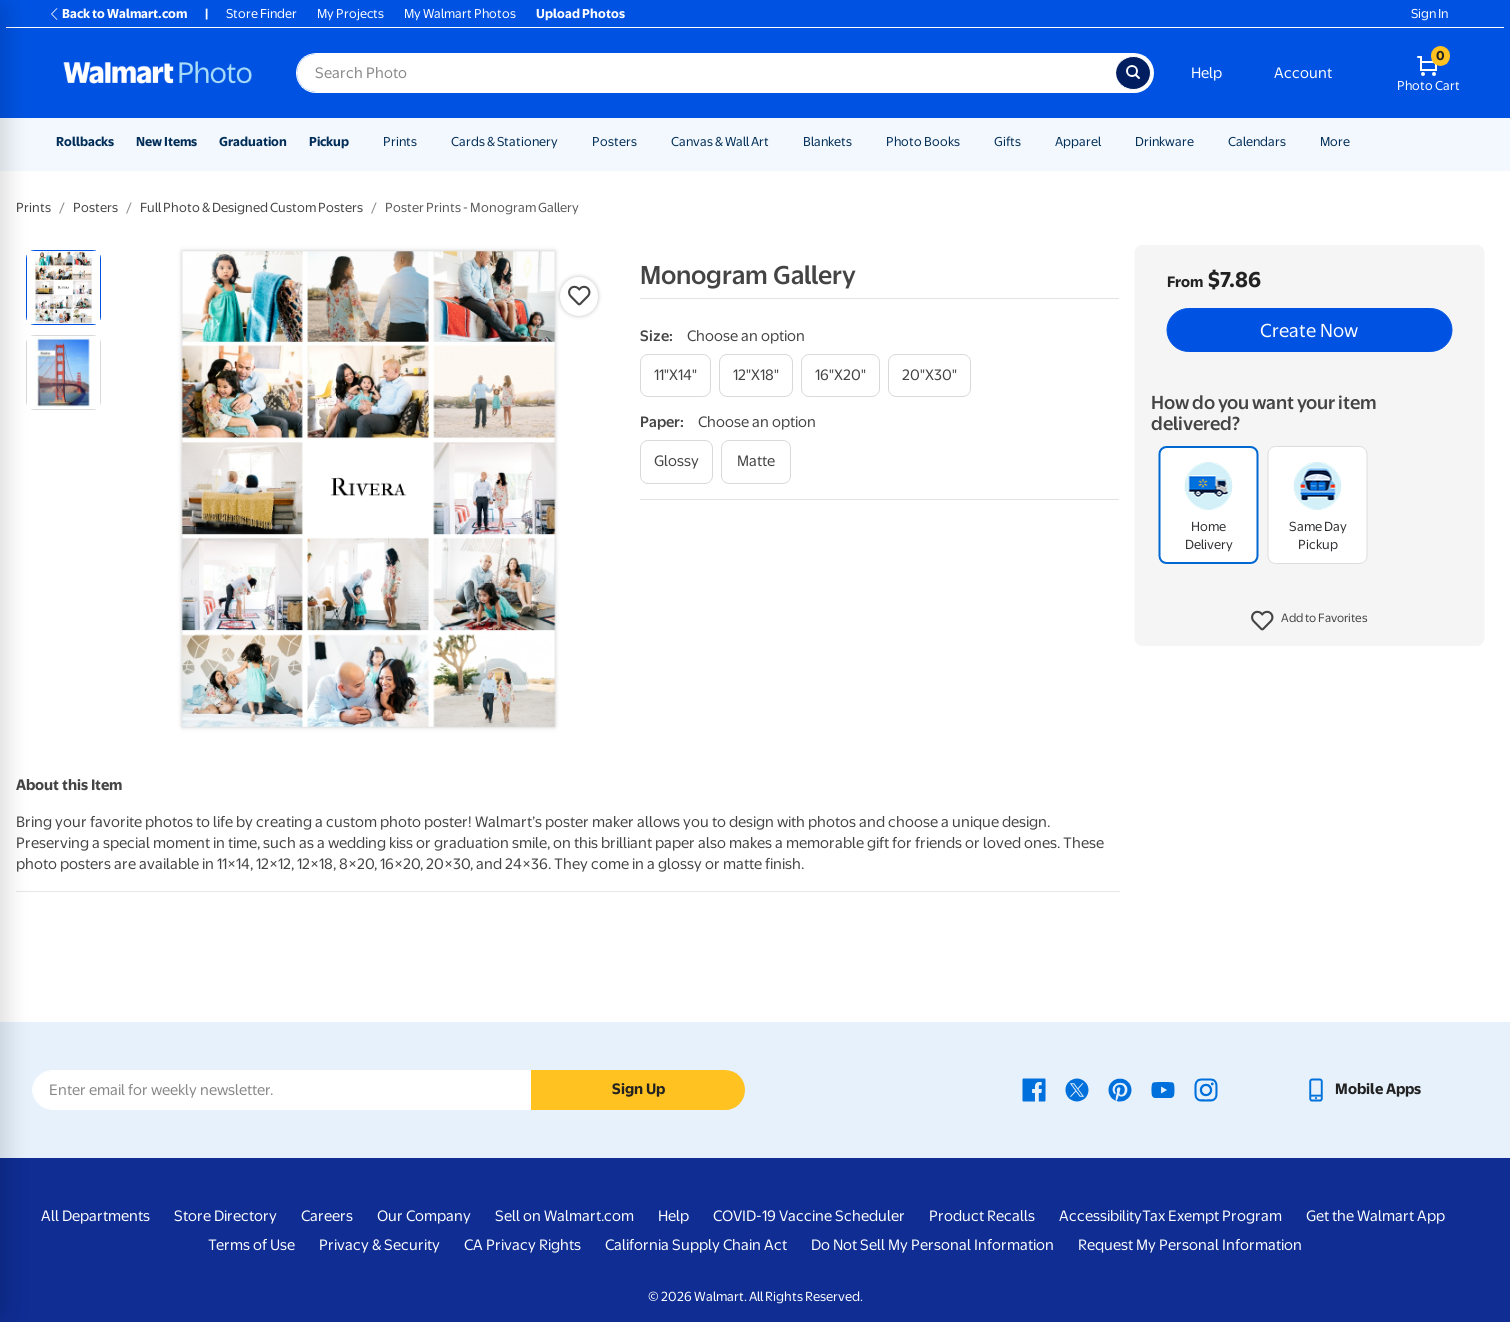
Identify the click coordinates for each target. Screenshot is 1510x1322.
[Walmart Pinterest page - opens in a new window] (1120, 1089)
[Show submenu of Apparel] (1110, 141)
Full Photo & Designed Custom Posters (251, 207)
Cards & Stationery (504, 141)
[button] (1309, 621)
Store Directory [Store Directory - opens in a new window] (225, 1216)
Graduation (253, 141)
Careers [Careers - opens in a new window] (327, 1216)
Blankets (827, 141)
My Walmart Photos (460, 13)
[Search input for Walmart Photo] (706, 73)
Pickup (329, 141)
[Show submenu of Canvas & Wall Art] (778, 141)
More (1335, 141)
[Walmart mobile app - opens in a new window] (1362, 1089)
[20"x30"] (929, 375)
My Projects (350, 13)
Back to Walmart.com (117, 13)
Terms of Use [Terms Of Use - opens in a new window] (251, 1245)
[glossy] (676, 461)
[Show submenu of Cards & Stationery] (567, 141)
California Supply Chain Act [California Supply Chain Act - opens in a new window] (696, 1245)
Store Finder (261, 13)
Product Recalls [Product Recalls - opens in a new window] (982, 1216)
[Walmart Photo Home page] (158, 73)
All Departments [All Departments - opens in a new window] (95, 1216)
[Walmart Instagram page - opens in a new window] (1206, 1089)
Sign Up (638, 1089)
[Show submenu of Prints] (426, 141)
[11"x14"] (675, 375)
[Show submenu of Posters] (646, 141)
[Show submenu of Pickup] (358, 141)
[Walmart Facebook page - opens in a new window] (1034, 1089)
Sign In (1429, 13)
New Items (166, 141)
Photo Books (923, 141)
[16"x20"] (840, 375)
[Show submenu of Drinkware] (1203, 141)
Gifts (1007, 141)
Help (1206, 73)
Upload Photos (580, 13)
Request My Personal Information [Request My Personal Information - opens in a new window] (1190, 1245)
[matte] (756, 461)
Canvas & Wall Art (720, 141)
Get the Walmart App (1375, 1216)
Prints (400, 141)
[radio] (63, 287)
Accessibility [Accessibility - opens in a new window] (1100, 1216)
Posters (614, 141)
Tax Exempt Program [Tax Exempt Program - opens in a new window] (1212, 1216)
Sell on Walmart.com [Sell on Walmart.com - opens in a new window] (564, 1216)
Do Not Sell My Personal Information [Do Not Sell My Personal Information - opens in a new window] (932, 1245)
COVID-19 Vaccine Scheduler (809, 1216)
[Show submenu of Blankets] (861, 141)
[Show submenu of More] (1359, 141)
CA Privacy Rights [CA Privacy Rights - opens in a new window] (522, 1245)
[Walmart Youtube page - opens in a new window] (1163, 1089)
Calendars (1257, 141)
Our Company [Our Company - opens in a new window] (424, 1216)
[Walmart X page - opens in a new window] (1077, 1089)
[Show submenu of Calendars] (1295, 141)
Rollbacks (85, 141)
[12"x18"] (756, 375)
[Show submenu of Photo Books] (969, 141)
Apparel (1078, 141)
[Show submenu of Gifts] (1030, 141)
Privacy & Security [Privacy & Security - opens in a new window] (379, 1245)
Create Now (1309, 330)
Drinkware (1164, 141)
